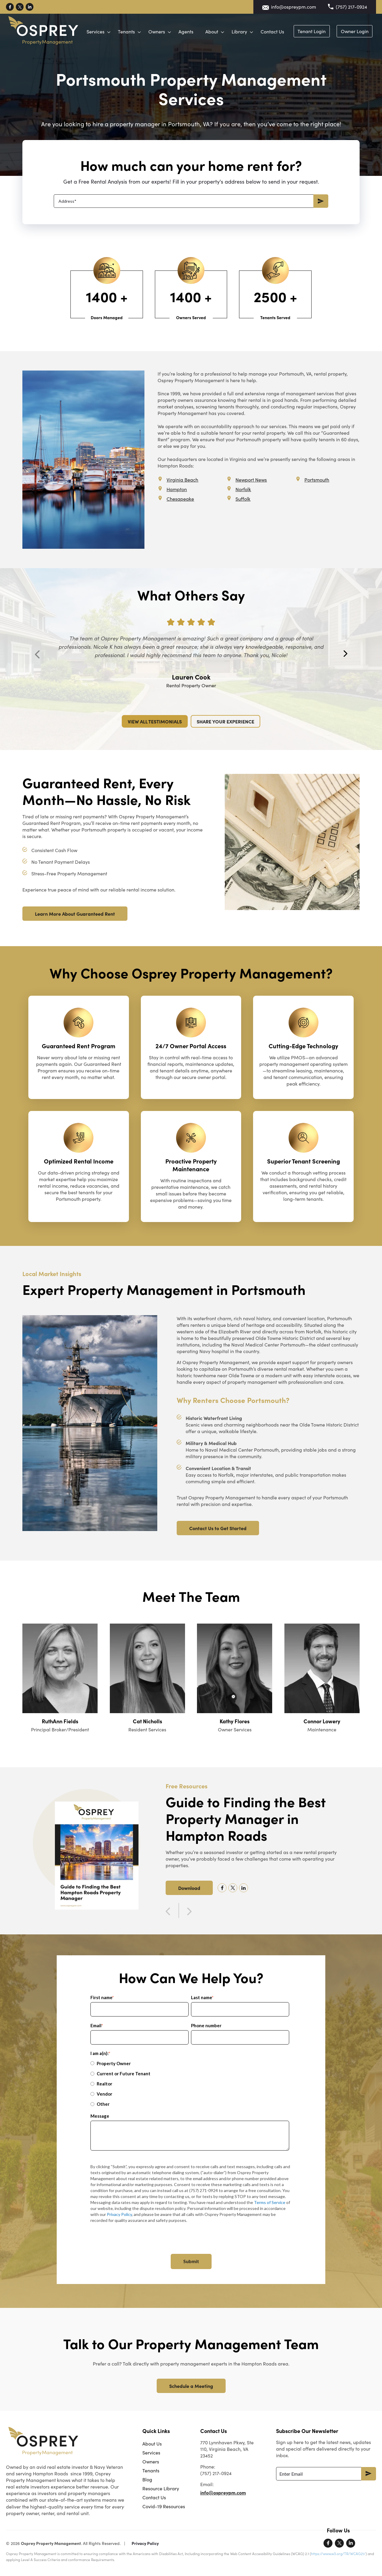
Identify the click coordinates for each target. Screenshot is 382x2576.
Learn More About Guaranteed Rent (75, 913)
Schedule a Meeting (191, 2386)
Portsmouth (316, 480)
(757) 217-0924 (351, 7)
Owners (198, 25)
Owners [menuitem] (150, 2461)
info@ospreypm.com (293, 7)
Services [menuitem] (151, 2452)
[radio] (189, 2063)
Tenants (168, 25)
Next (345, 653)
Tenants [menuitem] (150, 2470)
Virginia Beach (182, 480)
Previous (37, 653)
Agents (227, 25)
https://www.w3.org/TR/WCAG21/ (338, 2553)
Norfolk (243, 489)
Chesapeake (180, 499)
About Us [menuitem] (152, 2443)
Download (189, 1888)
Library (281, 25)
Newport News (251, 480)
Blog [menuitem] (147, 2479)
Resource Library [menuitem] (160, 2488)
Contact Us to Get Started (218, 1528)
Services (137, 25)
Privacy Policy (119, 2214)
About (253, 25)
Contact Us (314, 25)
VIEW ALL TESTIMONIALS (155, 721)
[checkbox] (189, 2083)
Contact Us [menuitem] (154, 2497)
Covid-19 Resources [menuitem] (163, 2506)
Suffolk (242, 499)
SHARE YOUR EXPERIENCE (225, 721)
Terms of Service (269, 2202)
